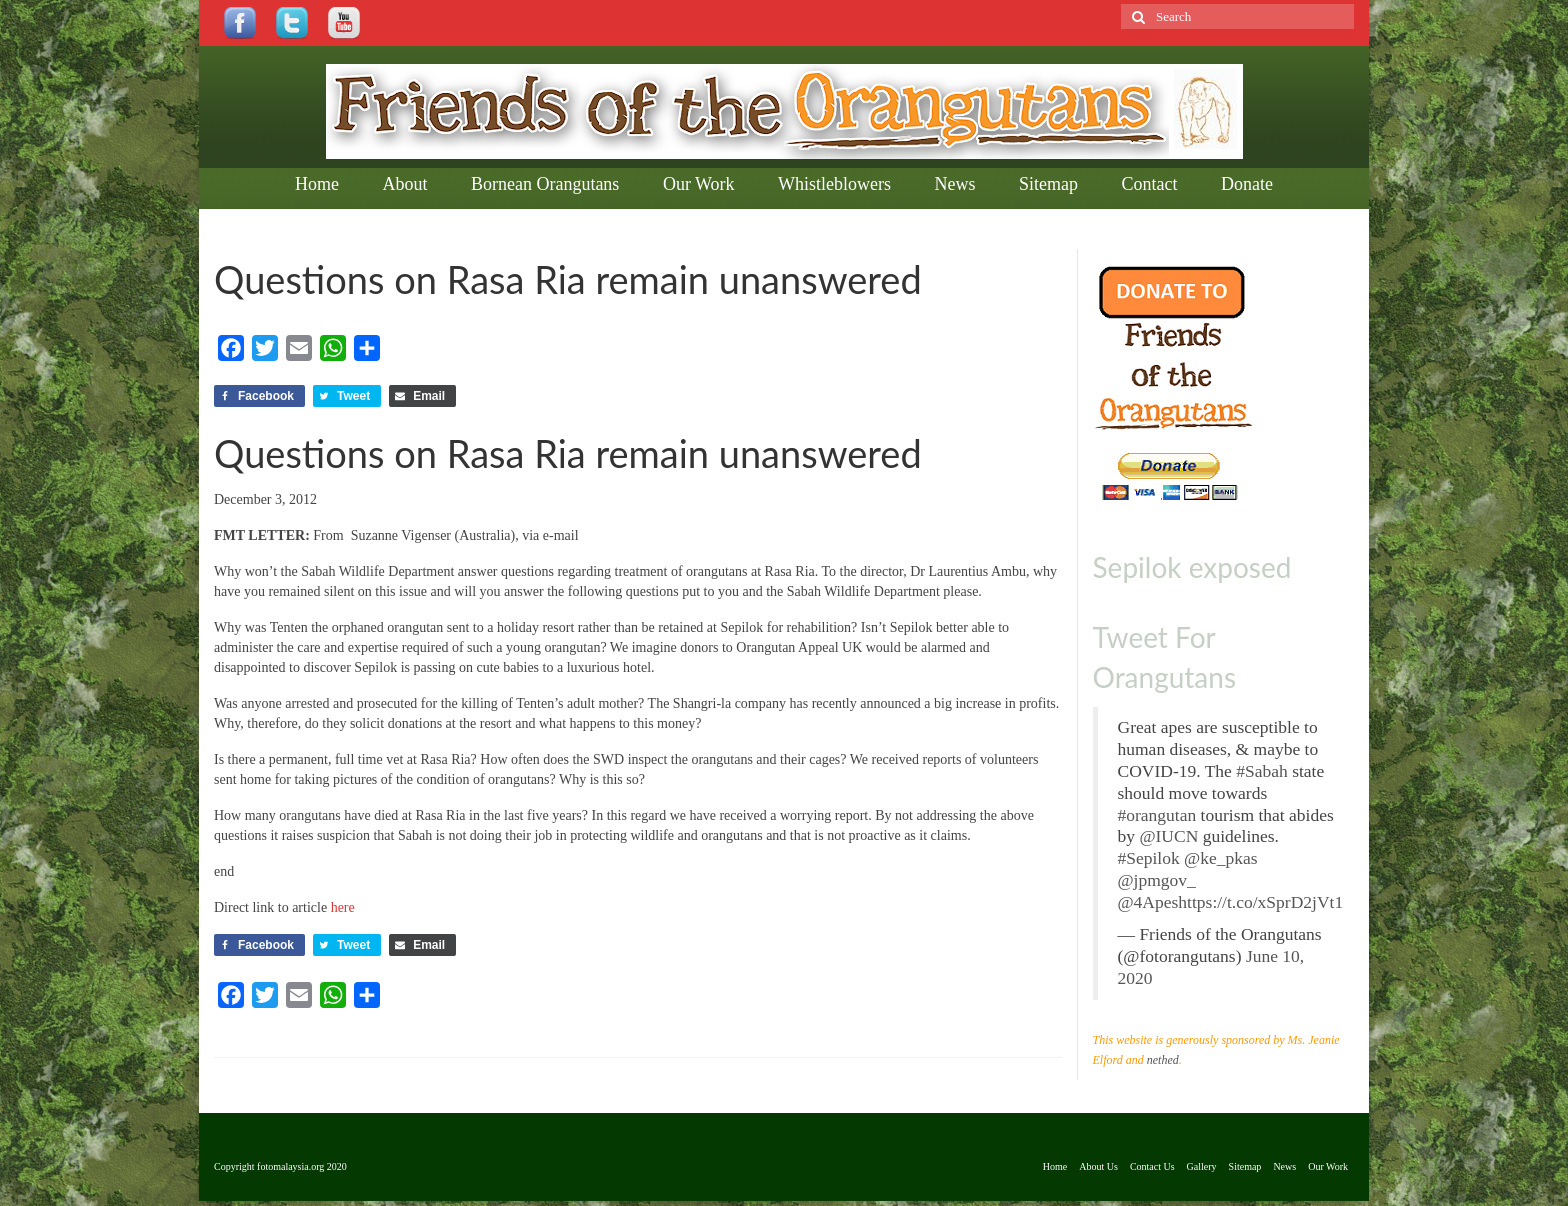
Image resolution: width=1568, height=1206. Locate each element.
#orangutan (1157, 815)
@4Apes (1148, 902)
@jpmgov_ (1157, 880)
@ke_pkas (1220, 858)
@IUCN (1168, 836)
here (343, 907)
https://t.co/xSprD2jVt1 (1260, 902)
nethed (1163, 1060)
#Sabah (1262, 771)
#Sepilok (1149, 858)
